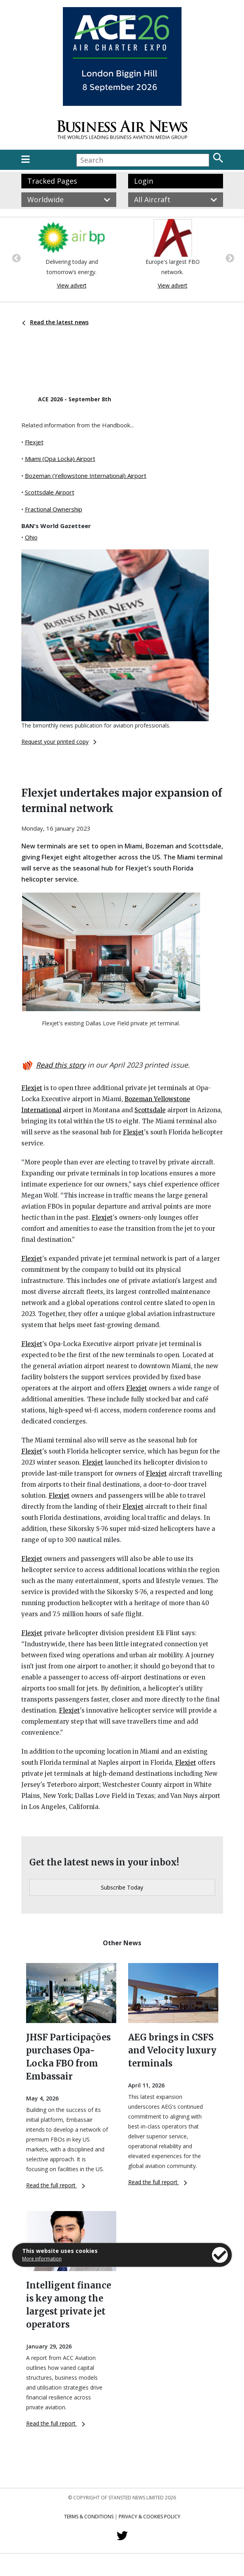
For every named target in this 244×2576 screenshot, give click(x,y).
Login (143, 181)
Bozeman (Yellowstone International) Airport (85, 475)
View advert (72, 285)
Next (229, 257)
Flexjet (34, 442)
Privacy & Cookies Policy (149, 2516)
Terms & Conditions (88, 2516)
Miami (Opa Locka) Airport (60, 459)
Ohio (31, 537)
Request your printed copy (58, 741)
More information (42, 2258)
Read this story (60, 1065)
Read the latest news (55, 322)
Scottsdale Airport (49, 492)
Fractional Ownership (53, 509)
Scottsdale (150, 1110)
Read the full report (55, 2185)
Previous (15, 257)
